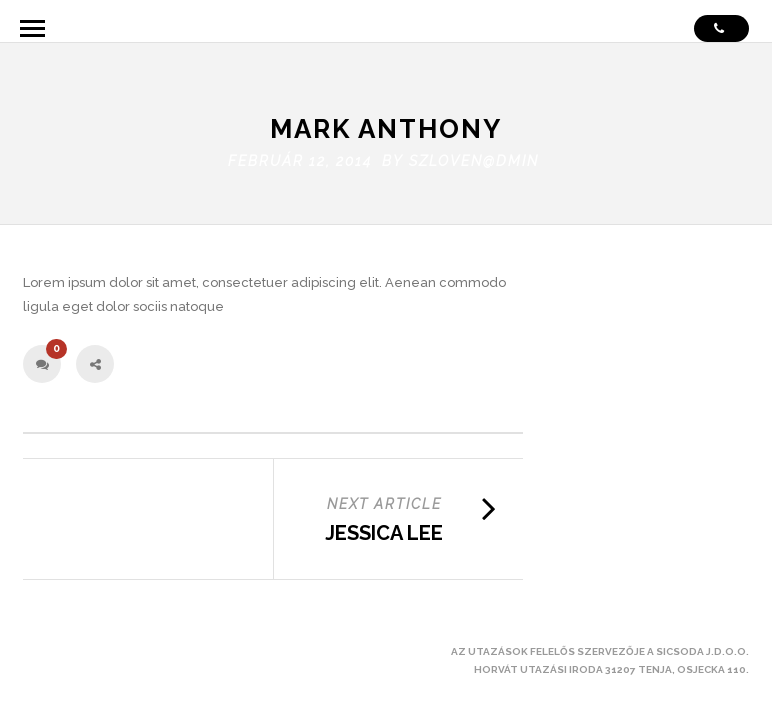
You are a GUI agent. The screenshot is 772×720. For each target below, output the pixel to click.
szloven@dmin (474, 152)
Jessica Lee (384, 525)
